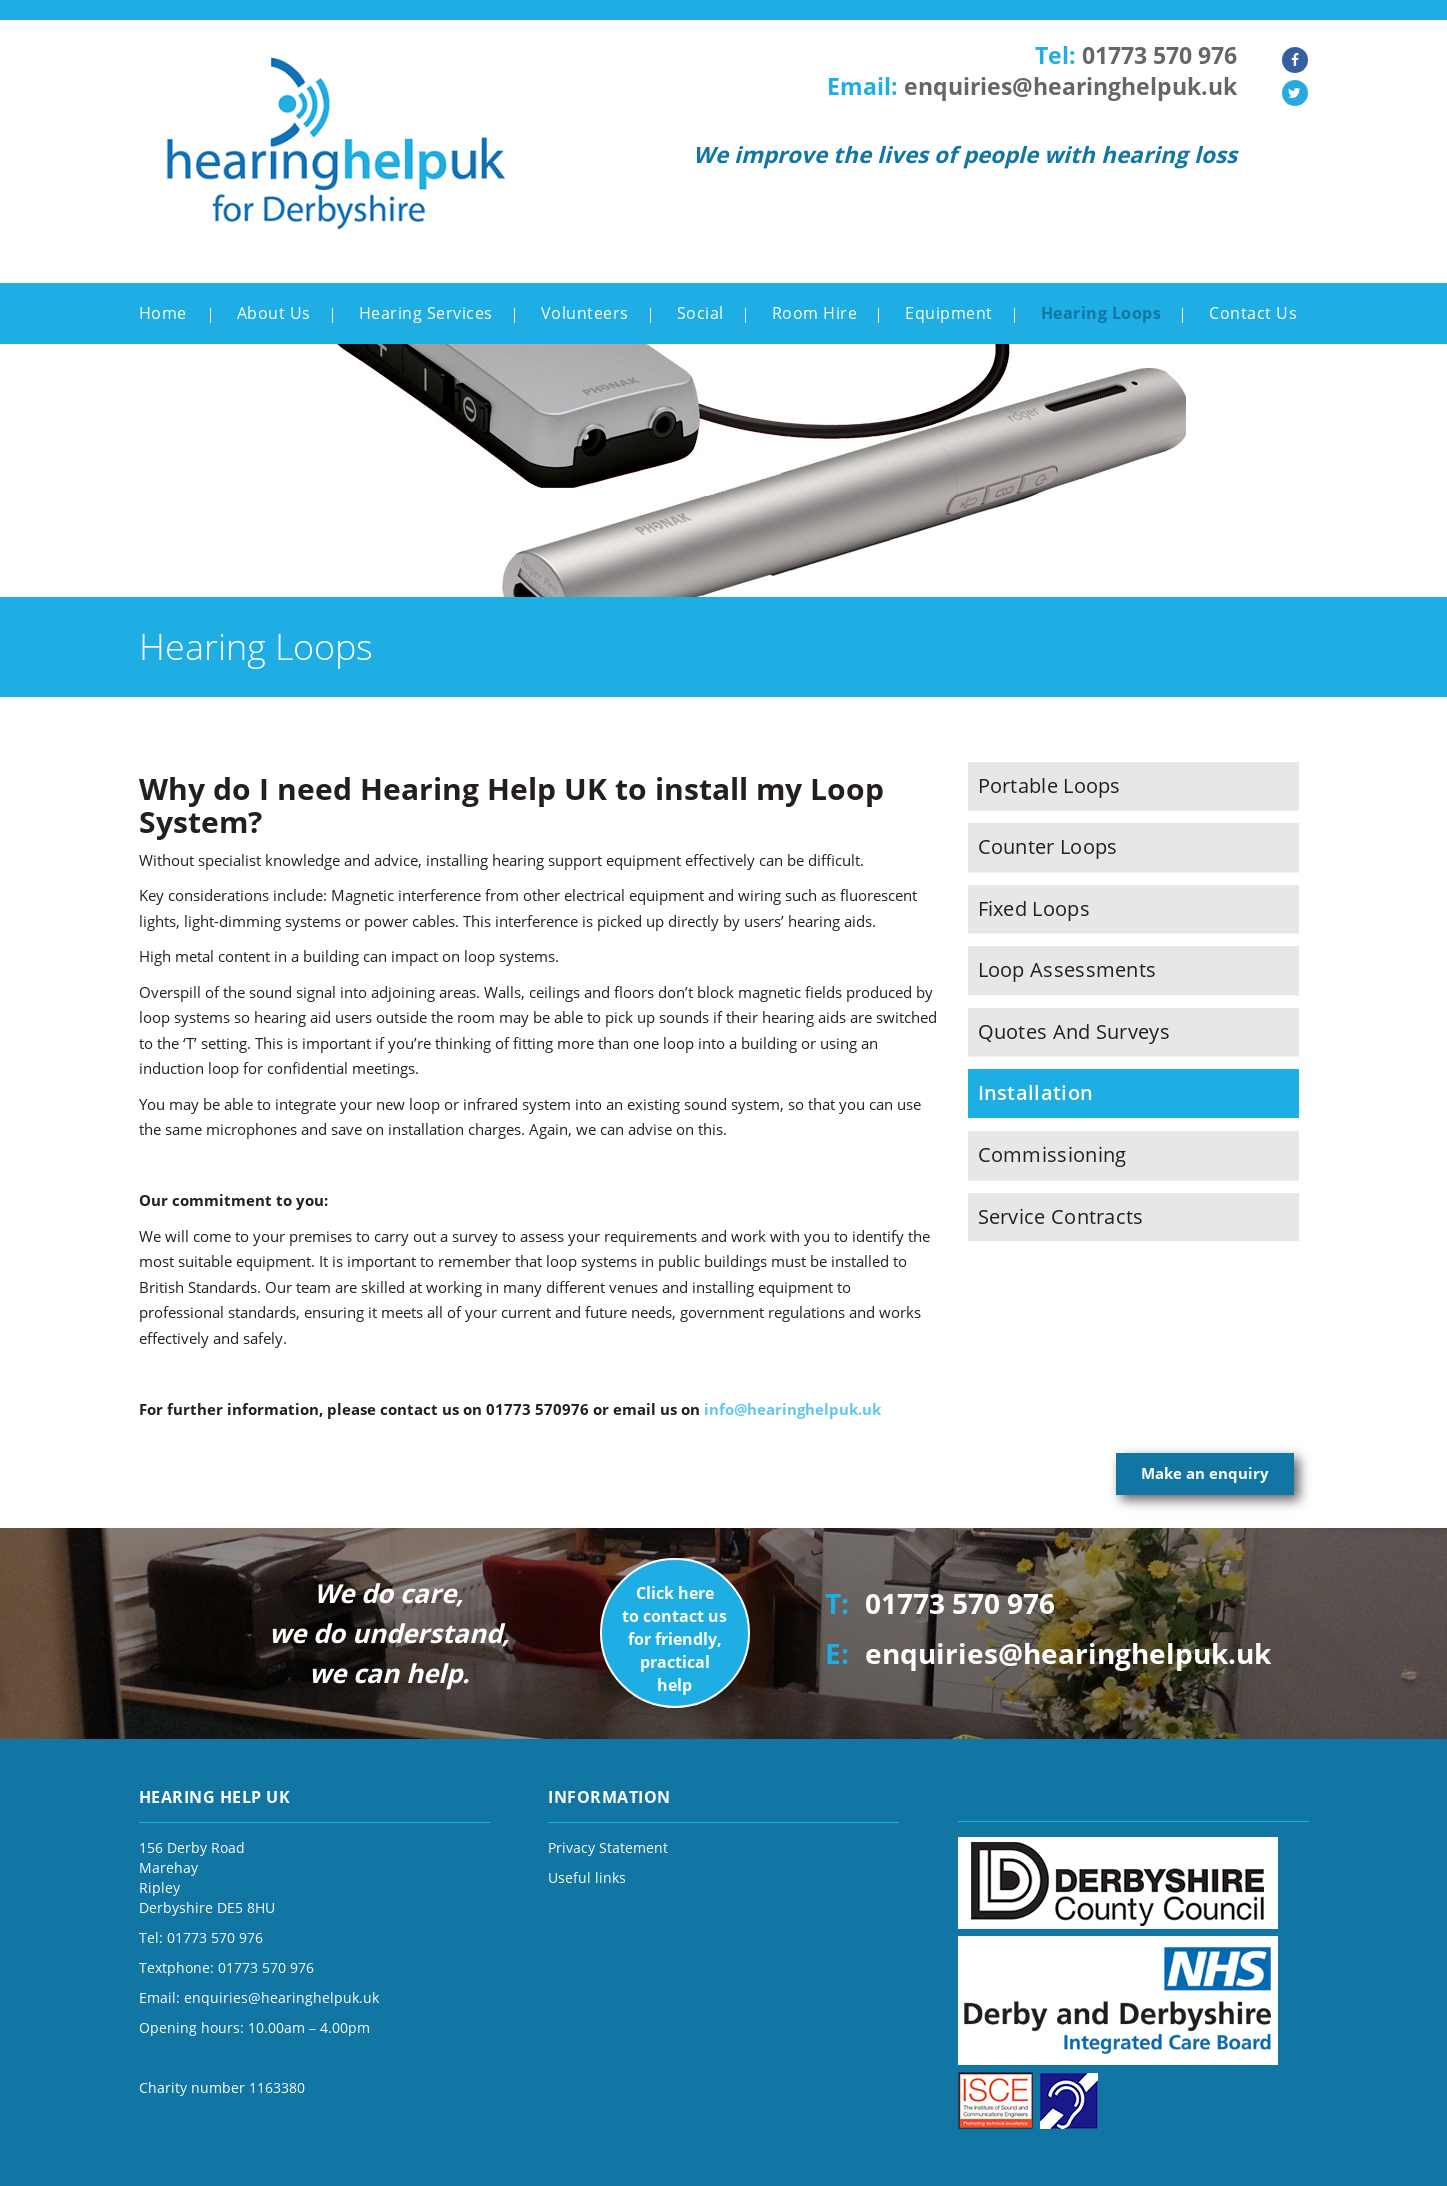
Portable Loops (1049, 785)
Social (700, 313)
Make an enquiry (1205, 1473)
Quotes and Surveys (1074, 1031)
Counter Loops (1048, 846)
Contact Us (1253, 313)
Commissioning (1052, 1154)
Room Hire (815, 313)
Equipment (949, 313)
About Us (274, 313)
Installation (1036, 1092)
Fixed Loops (1034, 908)
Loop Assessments (1067, 969)
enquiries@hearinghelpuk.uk (1070, 86)
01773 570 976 (1159, 55)
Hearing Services (426, 313)
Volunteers (585, 313)
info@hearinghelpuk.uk (792, 1409)
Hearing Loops (1101, 313)
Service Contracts (1061, 1216)
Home (163, 313)
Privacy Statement (608, 1847)
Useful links (587, 1877)
